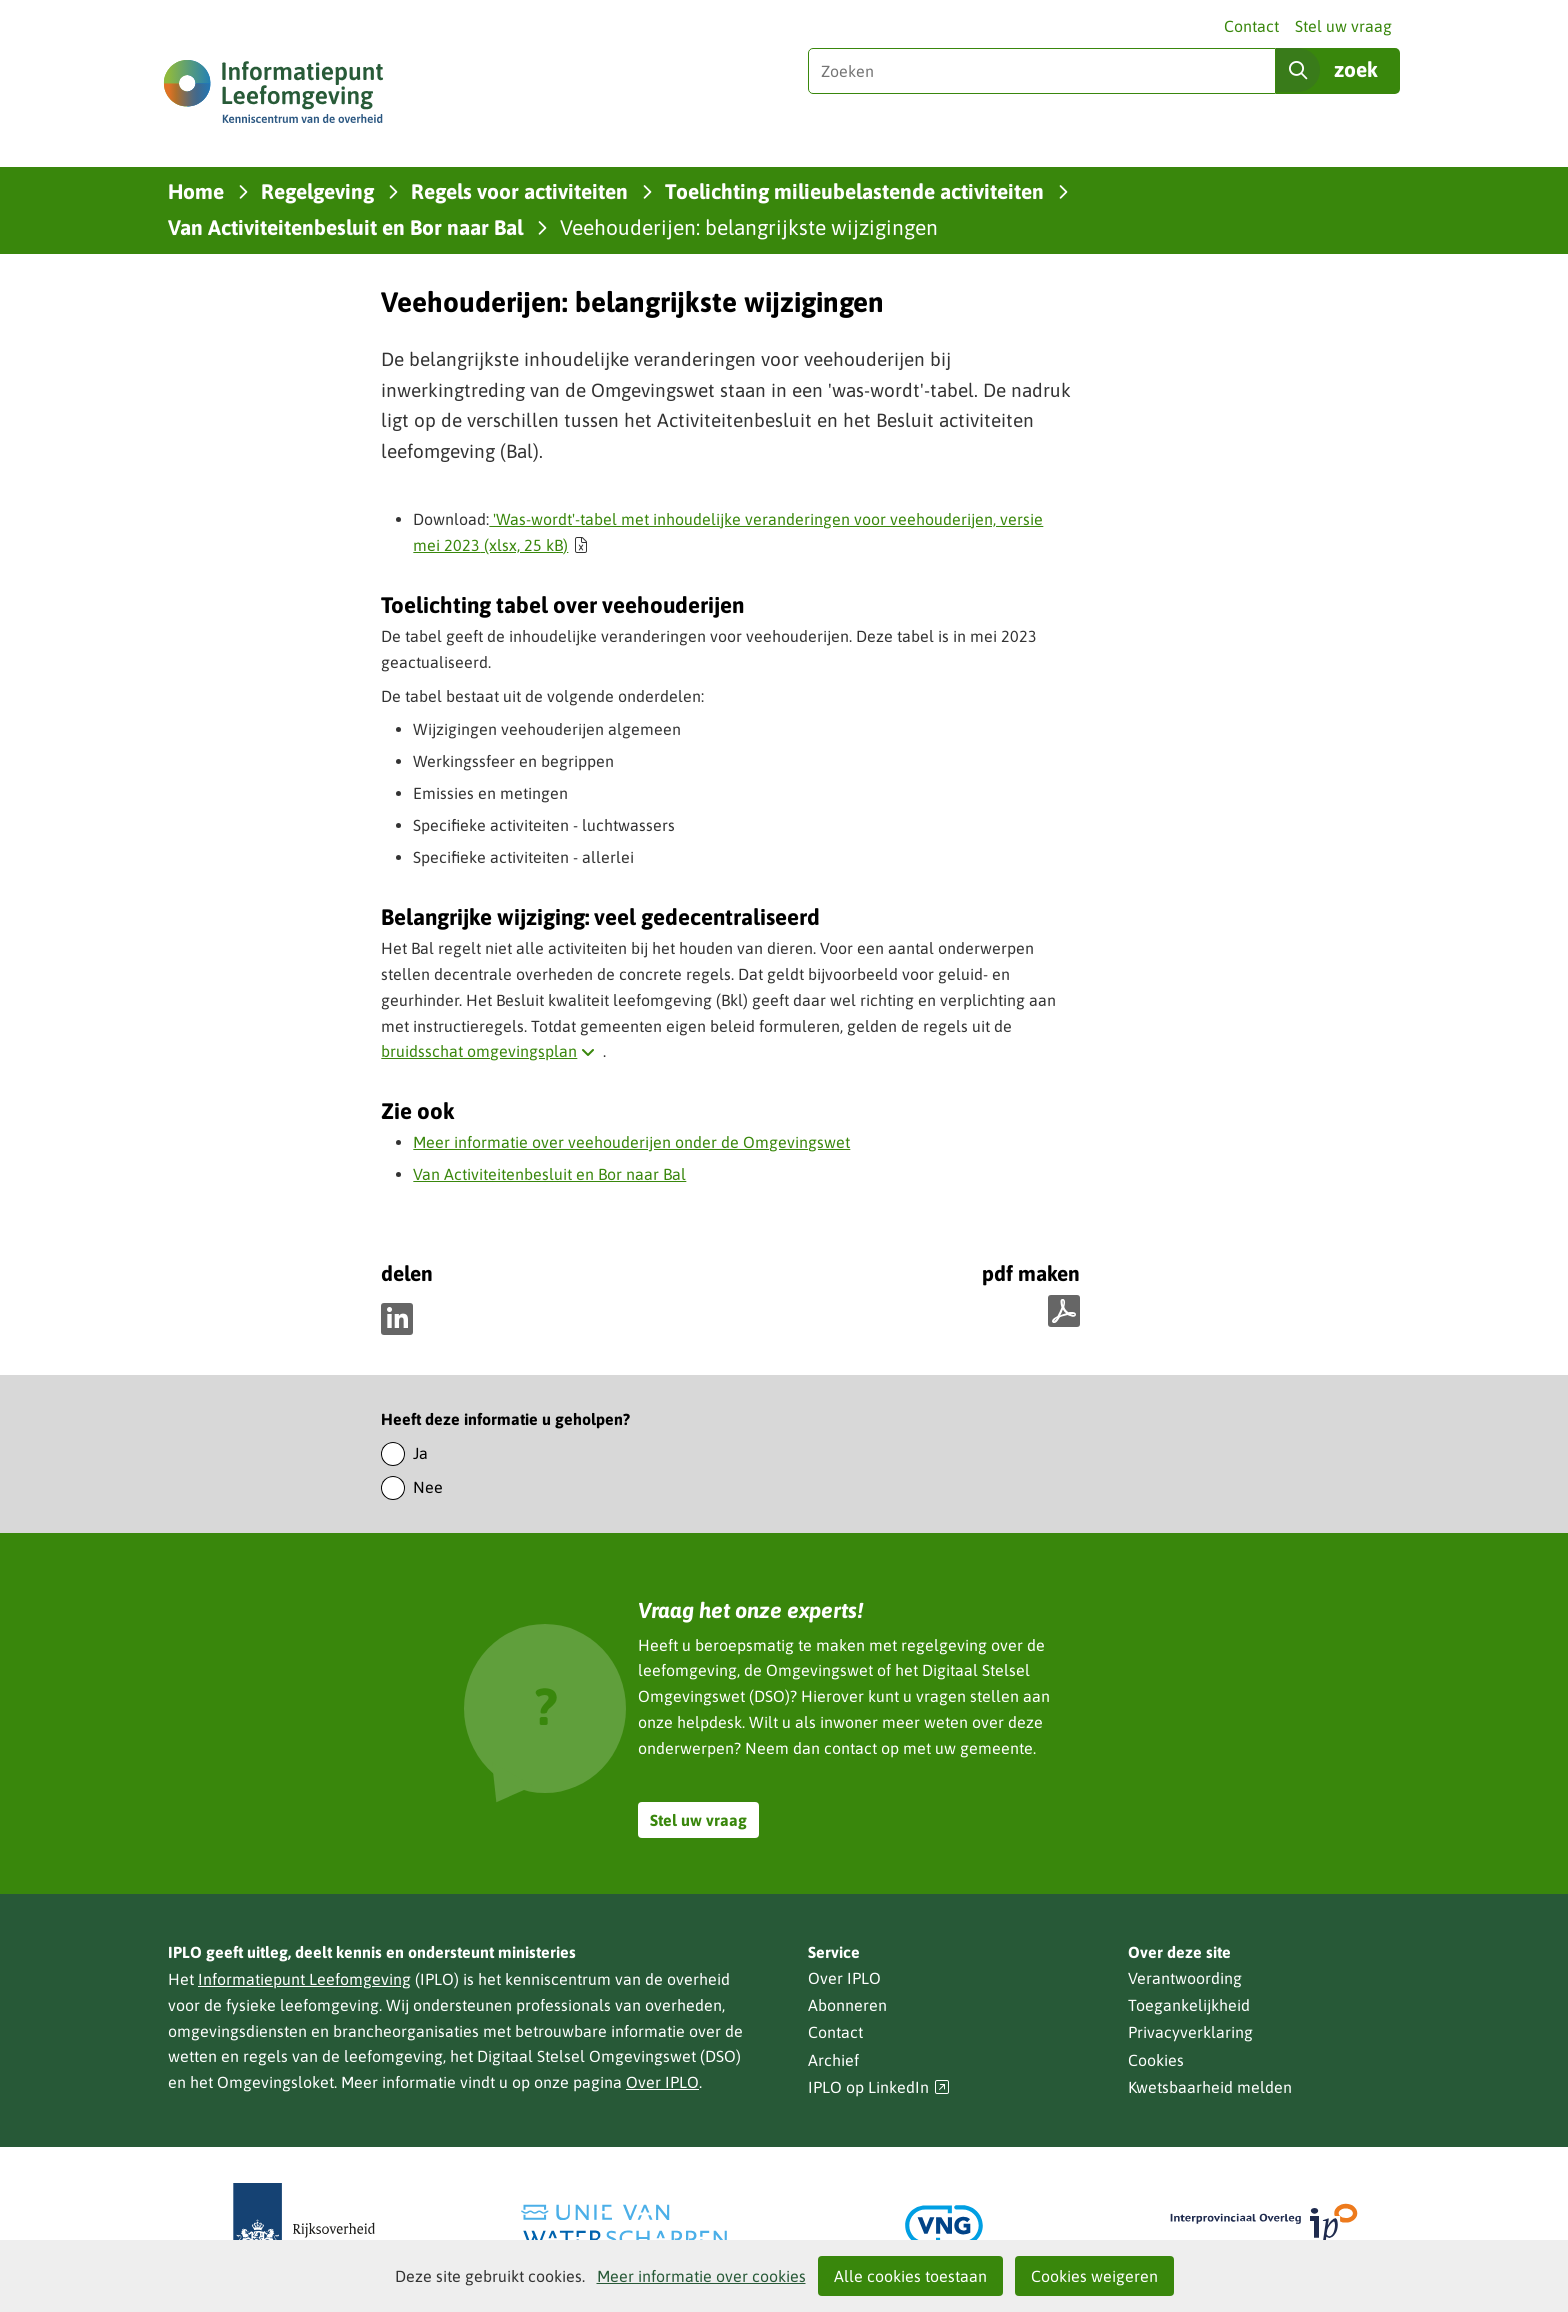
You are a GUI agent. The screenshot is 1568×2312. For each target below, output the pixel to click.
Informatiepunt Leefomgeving (304, 1979)
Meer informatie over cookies (701, 2276)
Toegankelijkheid (1189, 2005)
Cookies (1156, 2060)
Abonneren (847, 2005)
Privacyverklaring (1190, 2032)
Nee (428, 1487)
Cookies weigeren (1094, 2276)
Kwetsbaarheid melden (1210, 2087)
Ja (420, 1453)
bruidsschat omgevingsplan (492, 1051)
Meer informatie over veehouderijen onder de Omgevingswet (631, 1142)
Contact (1251, 26)
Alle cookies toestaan (910, 2276)
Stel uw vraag (1343, 26)
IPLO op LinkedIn (879, 2087)
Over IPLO (662, 2082)
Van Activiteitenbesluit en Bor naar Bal (549, 1174)
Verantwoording (1185, 1978)
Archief (833, 2060)
